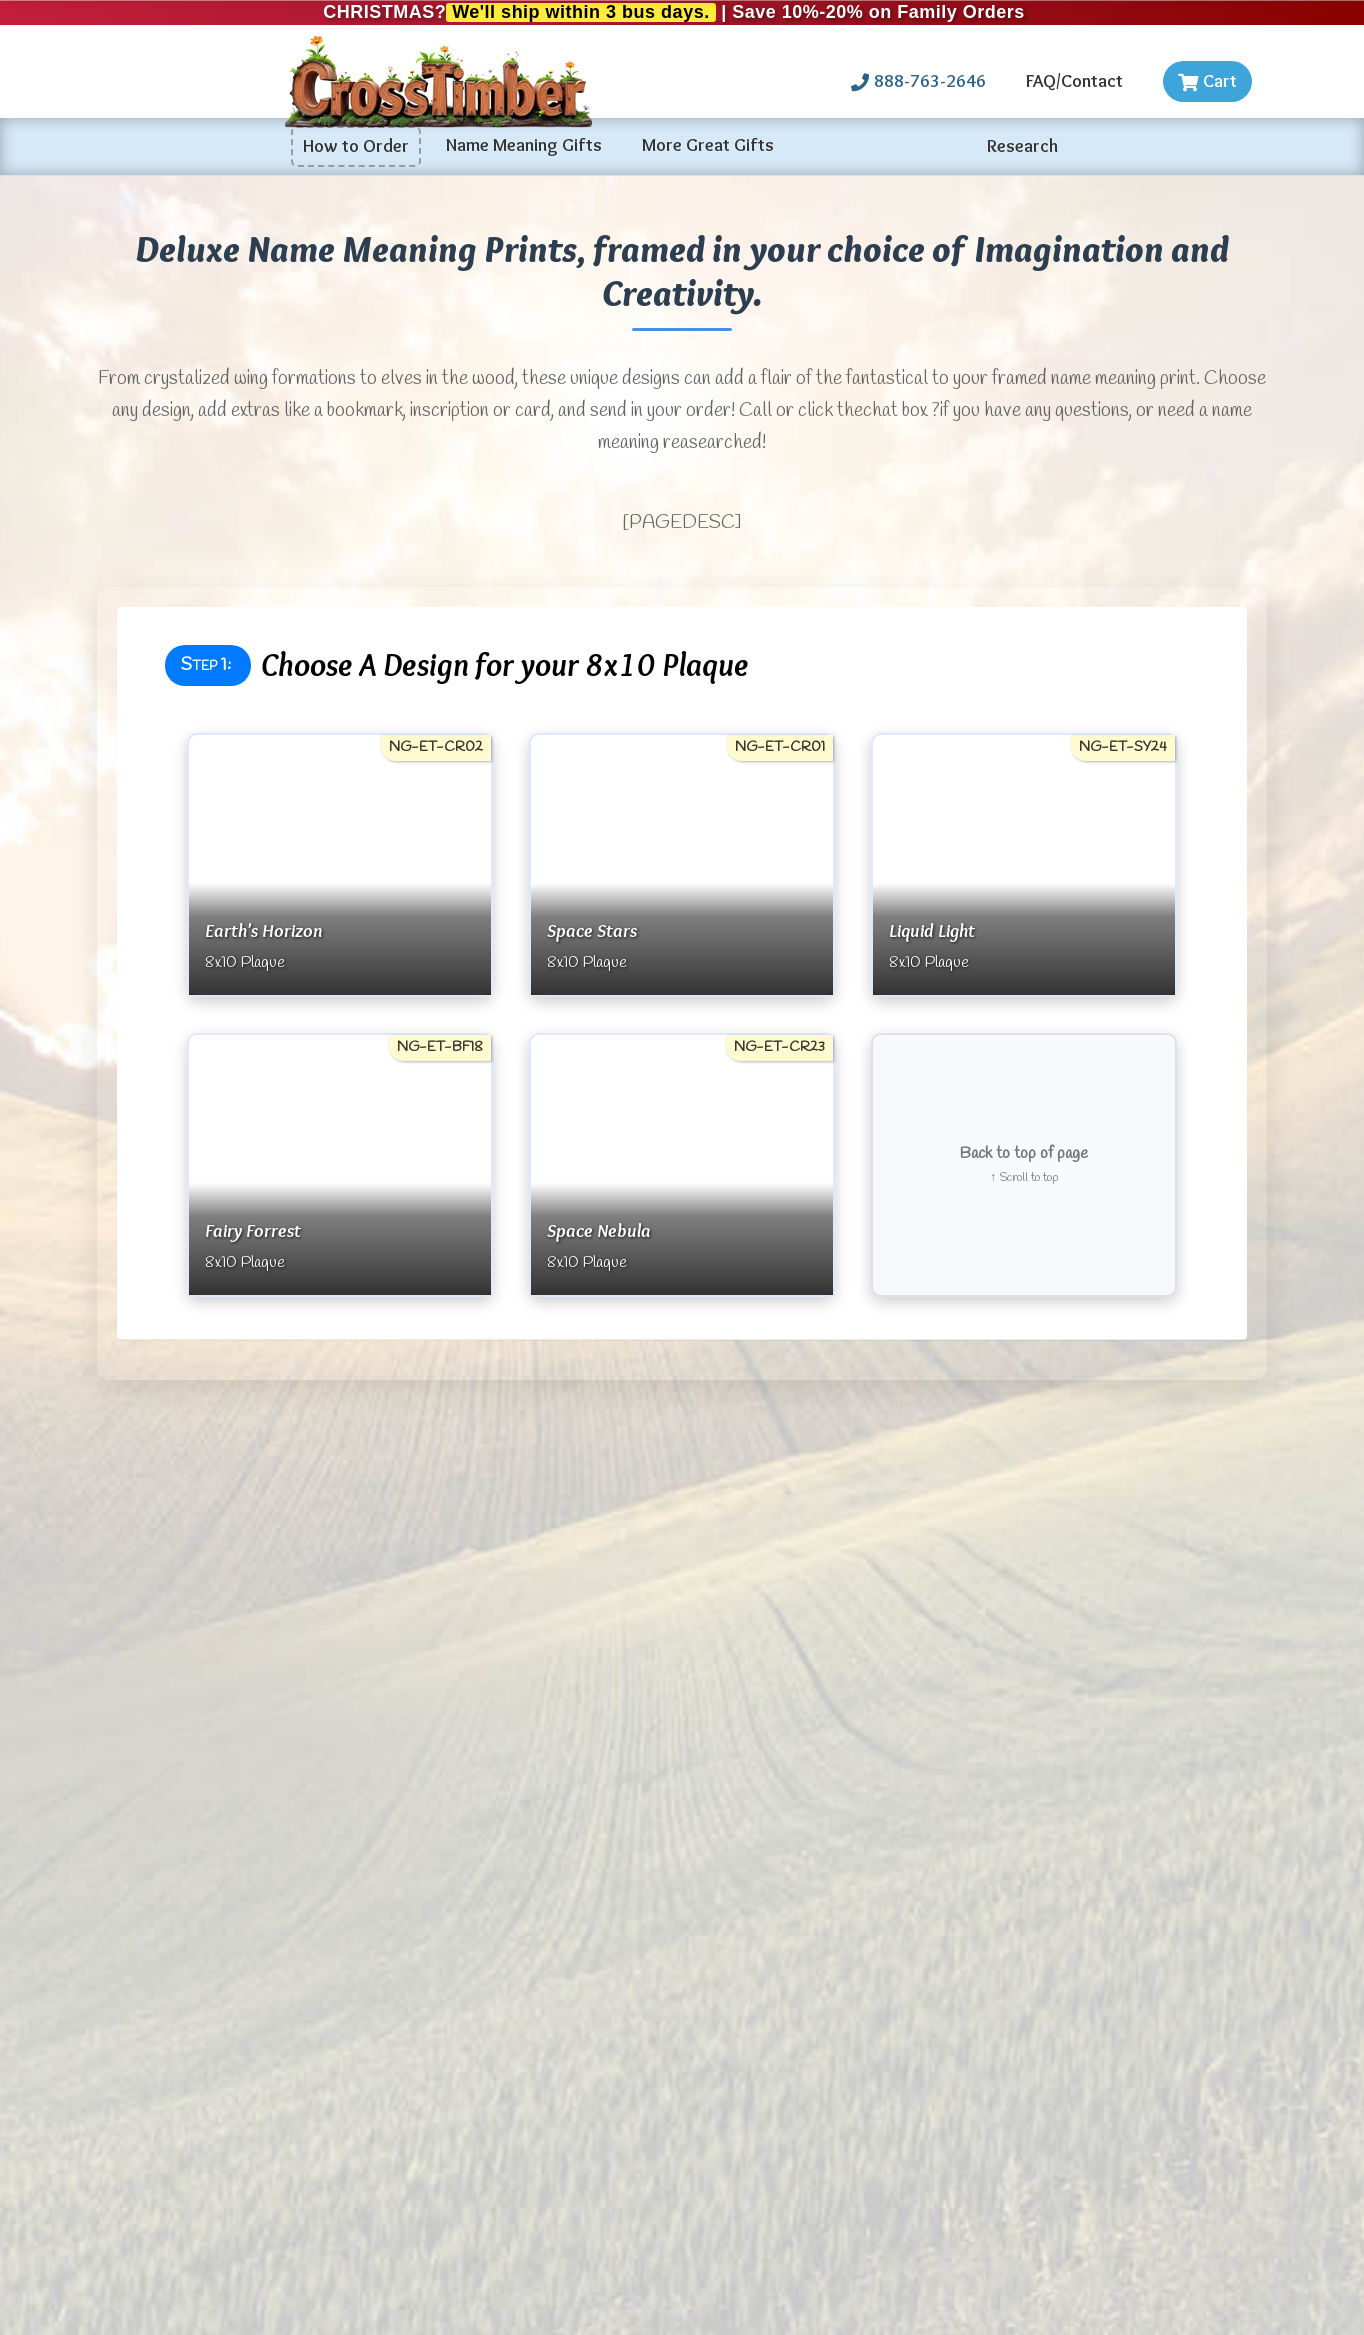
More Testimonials (340, 1567)
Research (1022, 146)
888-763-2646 (918, 81)
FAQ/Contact (1074, 81)
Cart (1207, 81)
